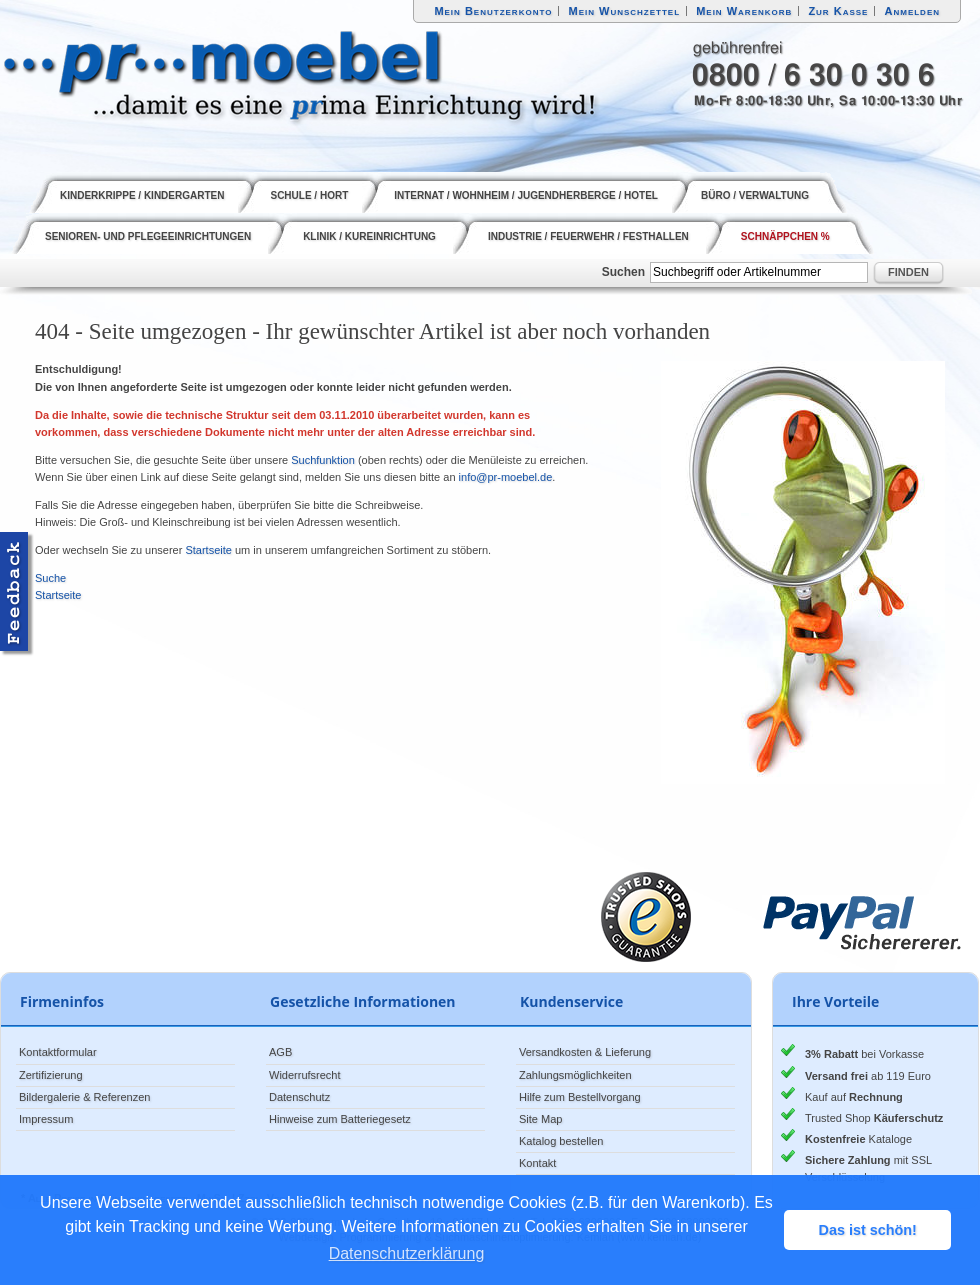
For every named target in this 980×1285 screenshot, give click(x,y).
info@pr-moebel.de (506, 477)
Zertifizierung (51, 1075)
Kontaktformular (58, 1052)
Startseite (208, 550)
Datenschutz (299, 1097)
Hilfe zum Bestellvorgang (580, 1097)
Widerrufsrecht (305, 1075)
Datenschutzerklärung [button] (407, 1253)
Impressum (46, 1119)
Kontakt (537, 1163)
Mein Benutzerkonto (493, 11)
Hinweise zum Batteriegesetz (340, 1119)
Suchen (623, 272)
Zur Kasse (838, 11)
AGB (280, 1052)
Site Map (540, 1119)
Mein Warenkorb (744, 11)
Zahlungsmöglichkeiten (575, 1075)
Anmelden (913, 11)
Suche (50, 578)
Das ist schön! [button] (868, 1230)
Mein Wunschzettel (624, 11)
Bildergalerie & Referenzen (84, 1097)
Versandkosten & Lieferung (585, 1052)
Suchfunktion (323, 460)
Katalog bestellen (561, 1141)
